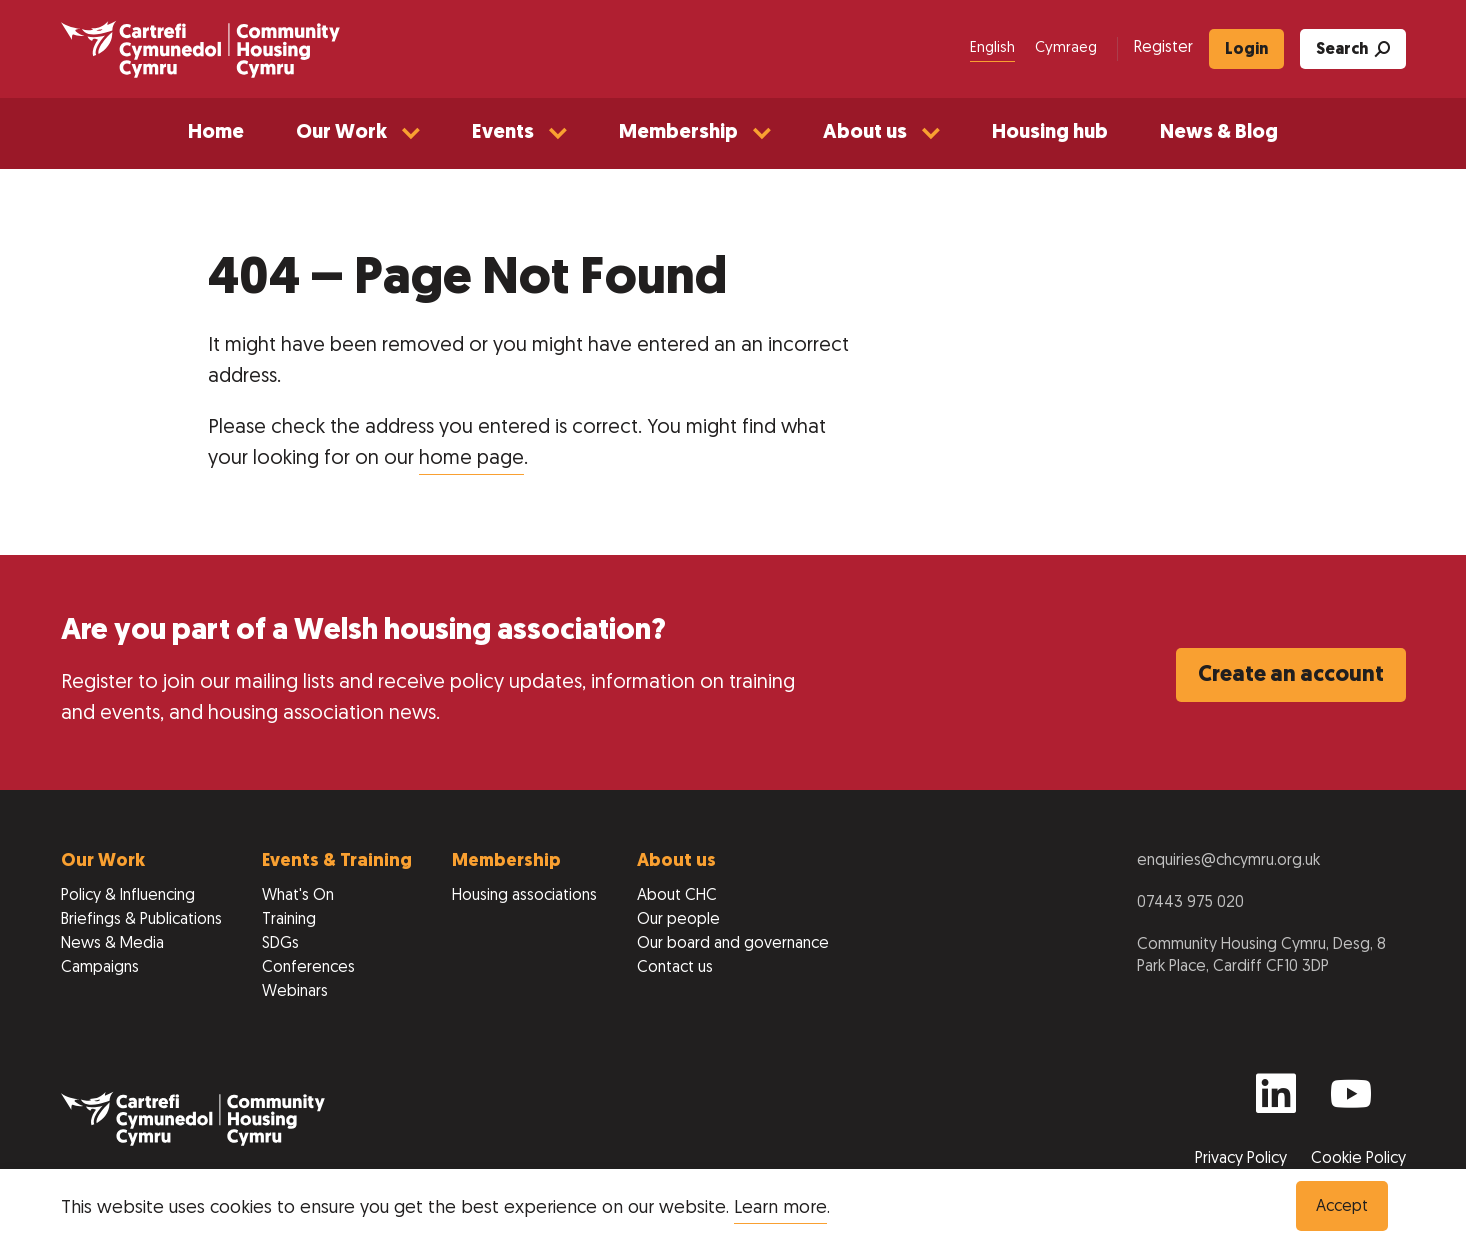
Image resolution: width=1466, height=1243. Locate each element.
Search (1353, 49)
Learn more (780, 1208)
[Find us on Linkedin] (1276, 1102)
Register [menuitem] (1163, 48)
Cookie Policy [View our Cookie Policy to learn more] (1358, 1159)
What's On (298, 896)
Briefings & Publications (141, 920)
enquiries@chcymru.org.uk (1228, 861)
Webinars (295, 992)
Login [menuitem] (1246, 50)
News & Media (112, 944)
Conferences (308, 968)
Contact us (675, 968)
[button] (358, 133)
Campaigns (100, 968)
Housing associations (524, 896)
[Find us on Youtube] (1351, 1102)
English (992, 48)
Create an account (1291, 675)
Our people (678, 920)
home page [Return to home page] (471, 459)
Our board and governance (733, 944)
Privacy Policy (1243, 1159)
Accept (1342, 1207)
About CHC (677, 896)
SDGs (280, 944)
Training (289, 920)
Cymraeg (1066, 48)
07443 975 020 (1190, 903)
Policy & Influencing (128, 896)
